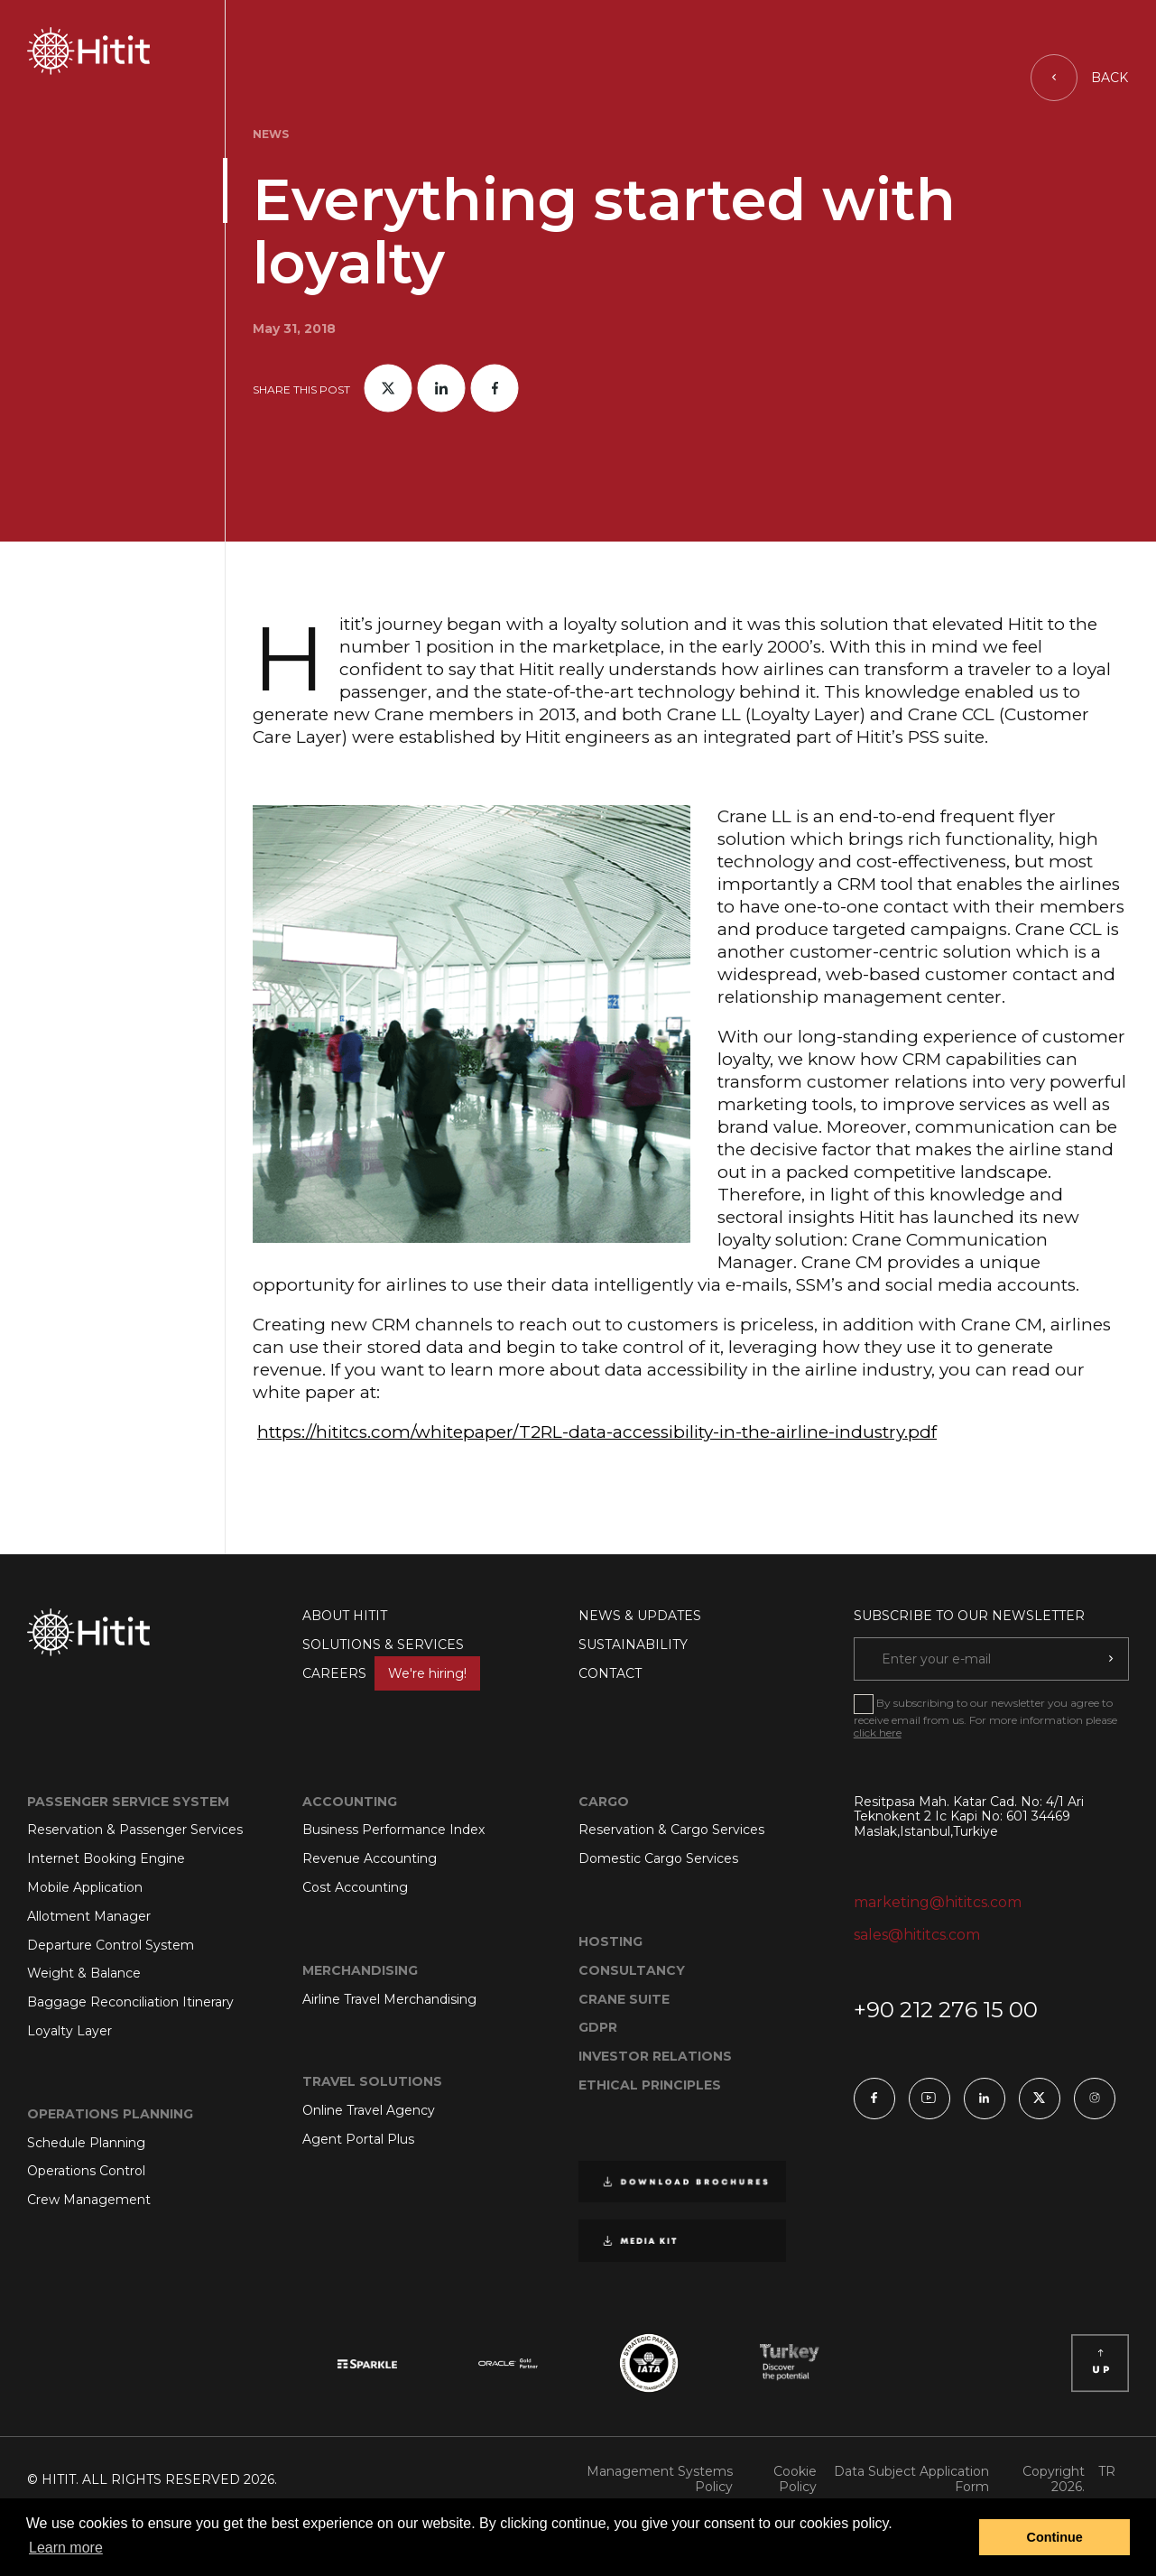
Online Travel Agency (368, 2110)
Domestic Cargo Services (658, 1858)
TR (1106, 2471)
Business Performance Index (393, 1829)
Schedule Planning (86, 2143)
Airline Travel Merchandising (389, 1999)
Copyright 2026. (1053, 2479)
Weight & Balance (84, 1973)
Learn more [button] (66, 2547)
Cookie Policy (795, 2479)
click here (878, 1732)
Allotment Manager (89, 1916)
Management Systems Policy (660, 2479)
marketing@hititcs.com (938, 1902)
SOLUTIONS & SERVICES (383, 1644)
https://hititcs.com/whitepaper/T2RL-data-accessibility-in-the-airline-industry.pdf (597, 1432)
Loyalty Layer (69, 2031)
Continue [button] (1055, 2537)
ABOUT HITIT (344, 1616)
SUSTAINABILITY (633, 1644)
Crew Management (89, 2199)
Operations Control (86, 2171)
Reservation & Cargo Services (671, 1829)
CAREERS (391, 1673)
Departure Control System (110, 1945)
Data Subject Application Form (911, 2479)
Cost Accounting (355, 1887)
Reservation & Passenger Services (135, 1829)
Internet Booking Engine (106, 1858)
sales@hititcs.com (917, 1934)
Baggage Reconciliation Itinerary (130, 2002)
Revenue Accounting (369, 1858)
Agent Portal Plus (358, 2139)
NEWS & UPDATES (639, 1616)
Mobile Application (85, 1887)
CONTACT (610, 1673)
